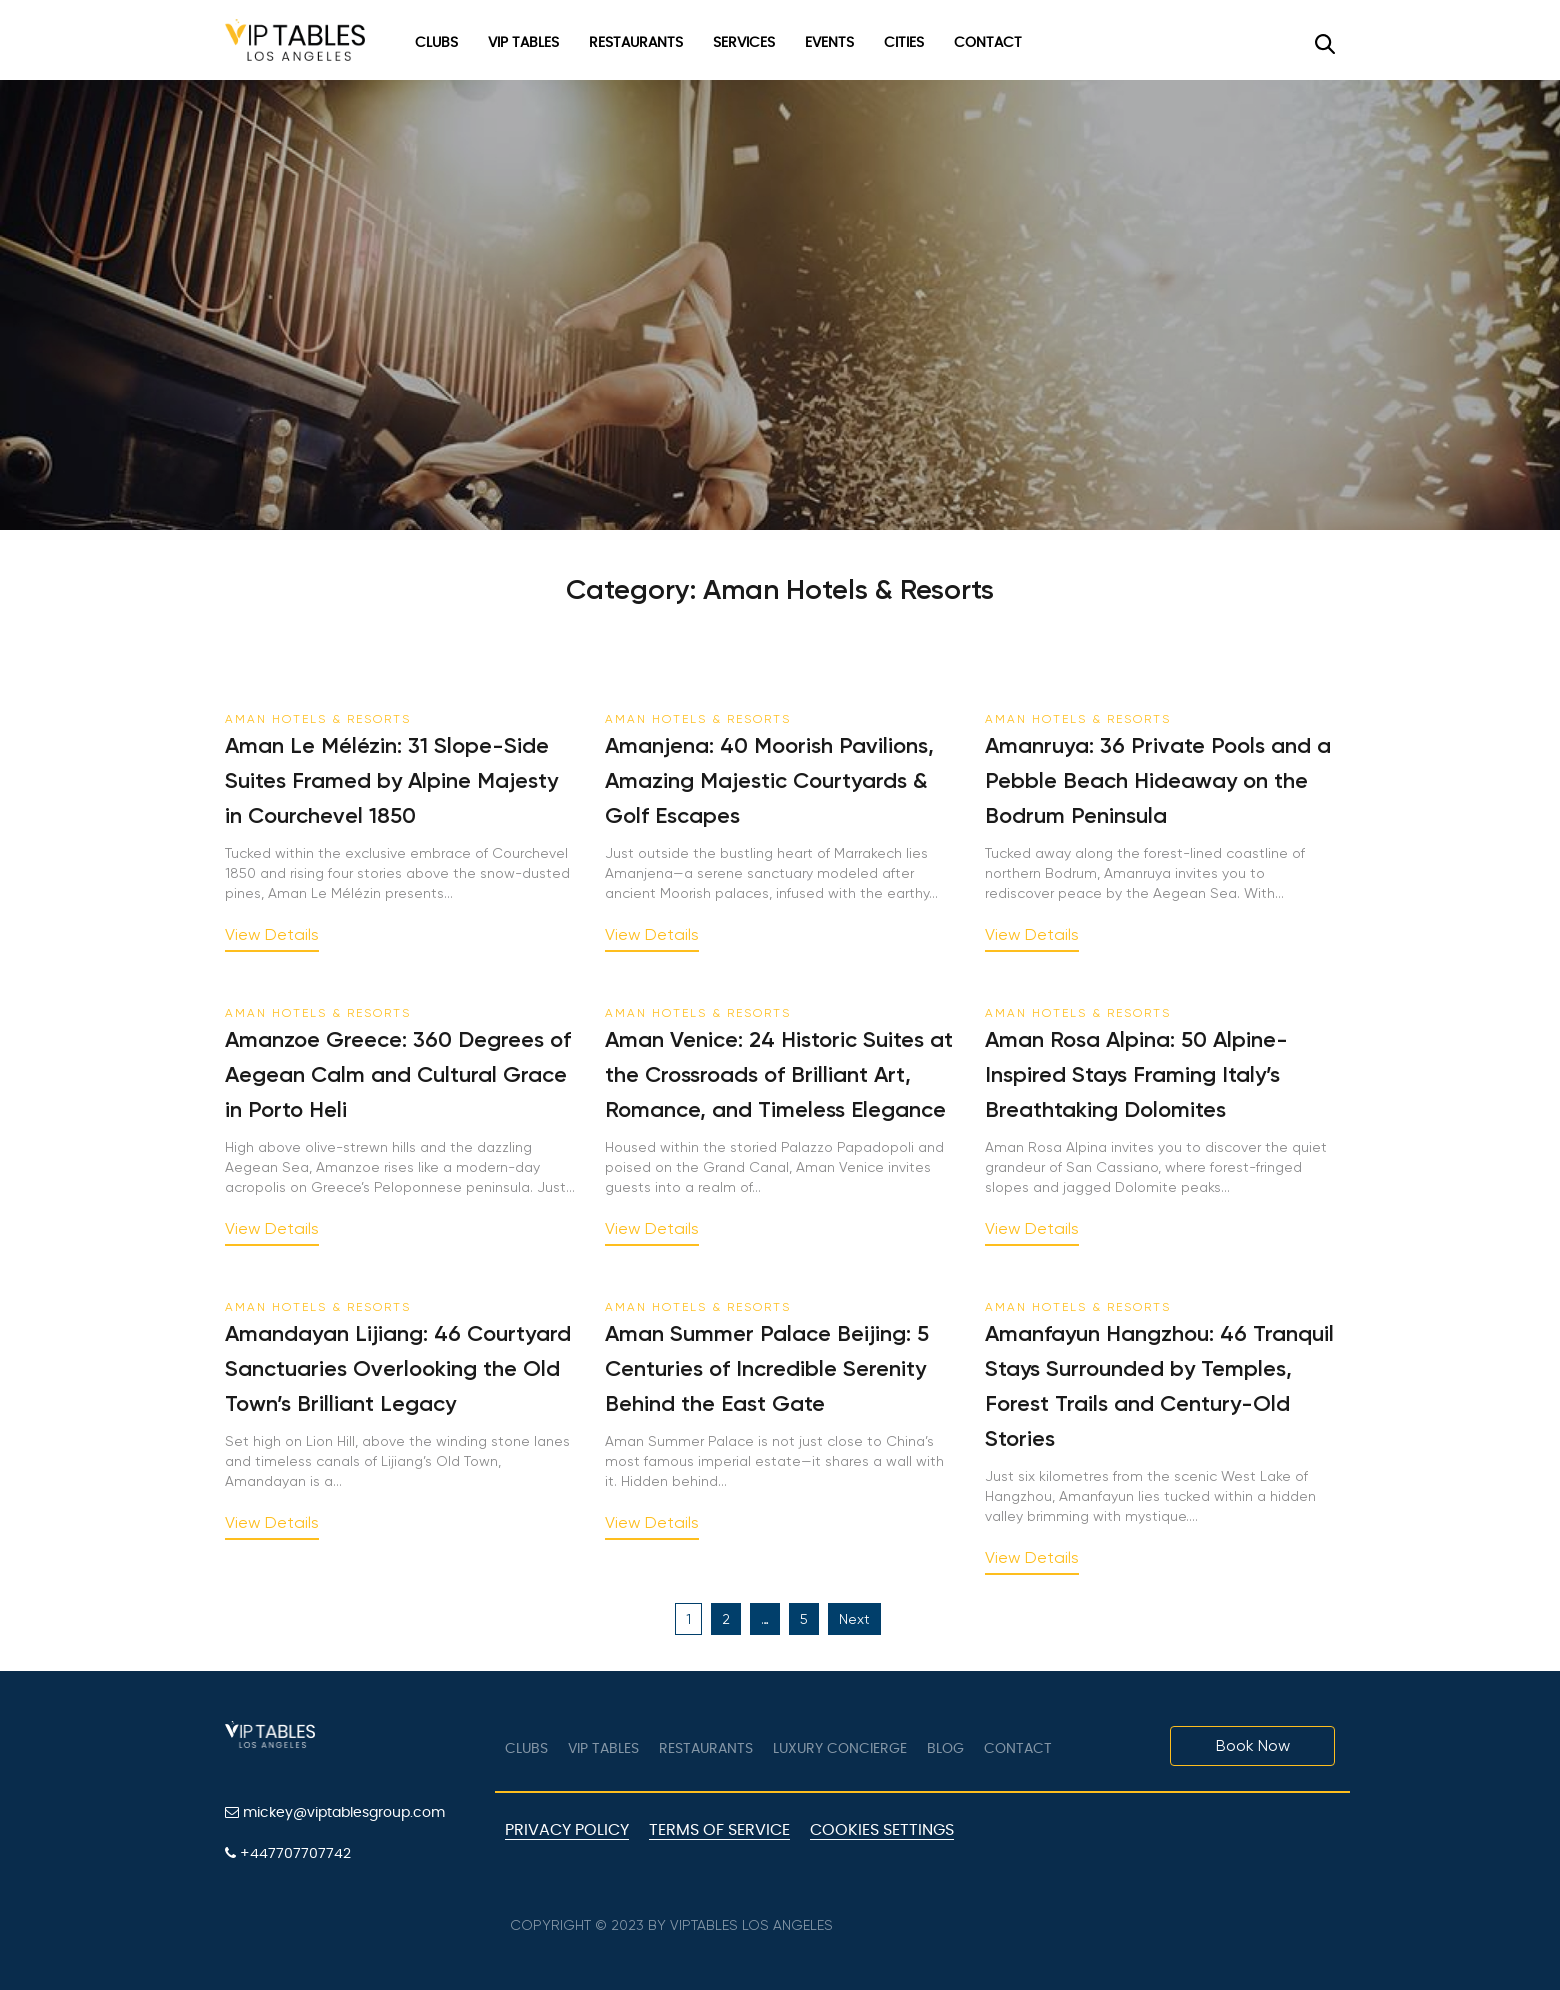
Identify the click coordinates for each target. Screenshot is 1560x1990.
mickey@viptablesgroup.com (335, 1812)
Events (829, 43)
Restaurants (636, 43)
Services (744, 43)
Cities (904, 43)
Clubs (436, 43)
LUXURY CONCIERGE (840, 1749)
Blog (945, 1749)
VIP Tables (523, 43)
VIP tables (603, 1749)
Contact (988, 43)
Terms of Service (719, 1830)
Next (854, 1619)
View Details (272, 935)
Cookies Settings (882, 1830)
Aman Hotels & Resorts (318, 719)
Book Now (1253, 1745)
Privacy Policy (567, 1830)
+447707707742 (288, 1853)
